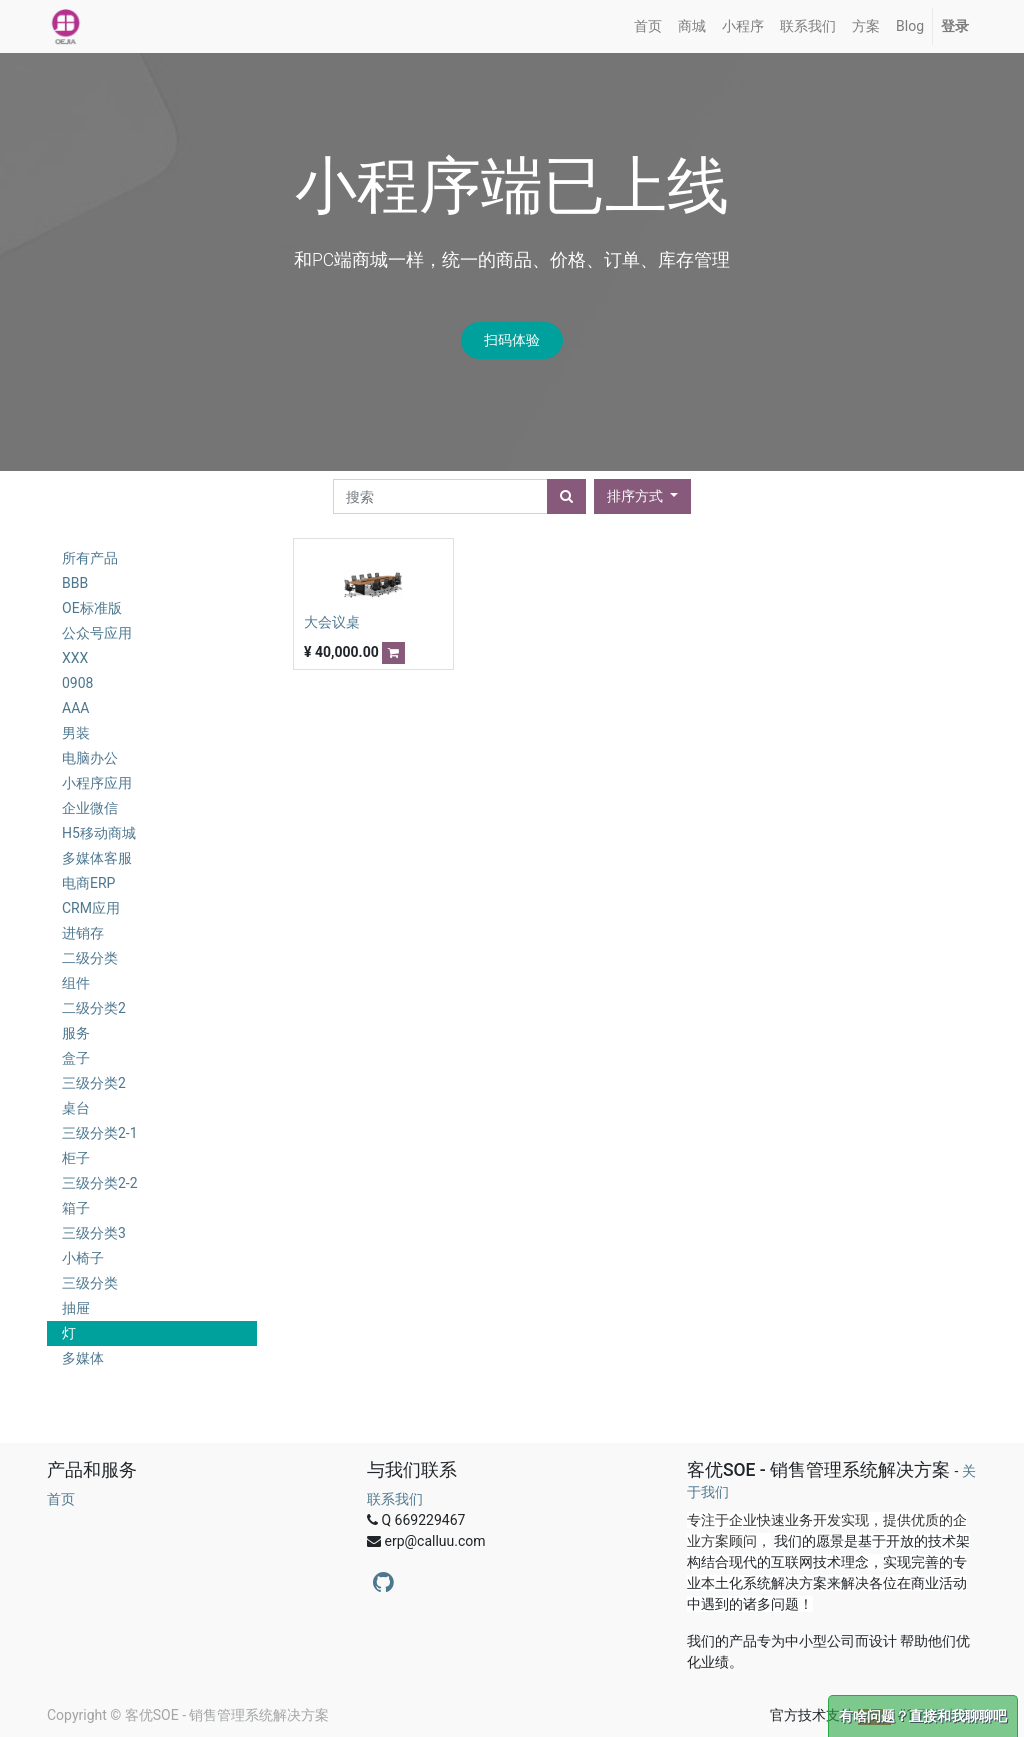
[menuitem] (648, 26)
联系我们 (395, 1499)
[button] (642, 496)
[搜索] (566, 496)
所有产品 (90, 558)
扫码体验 (512, 340)
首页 (61, 1499)
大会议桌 (332, 622)
